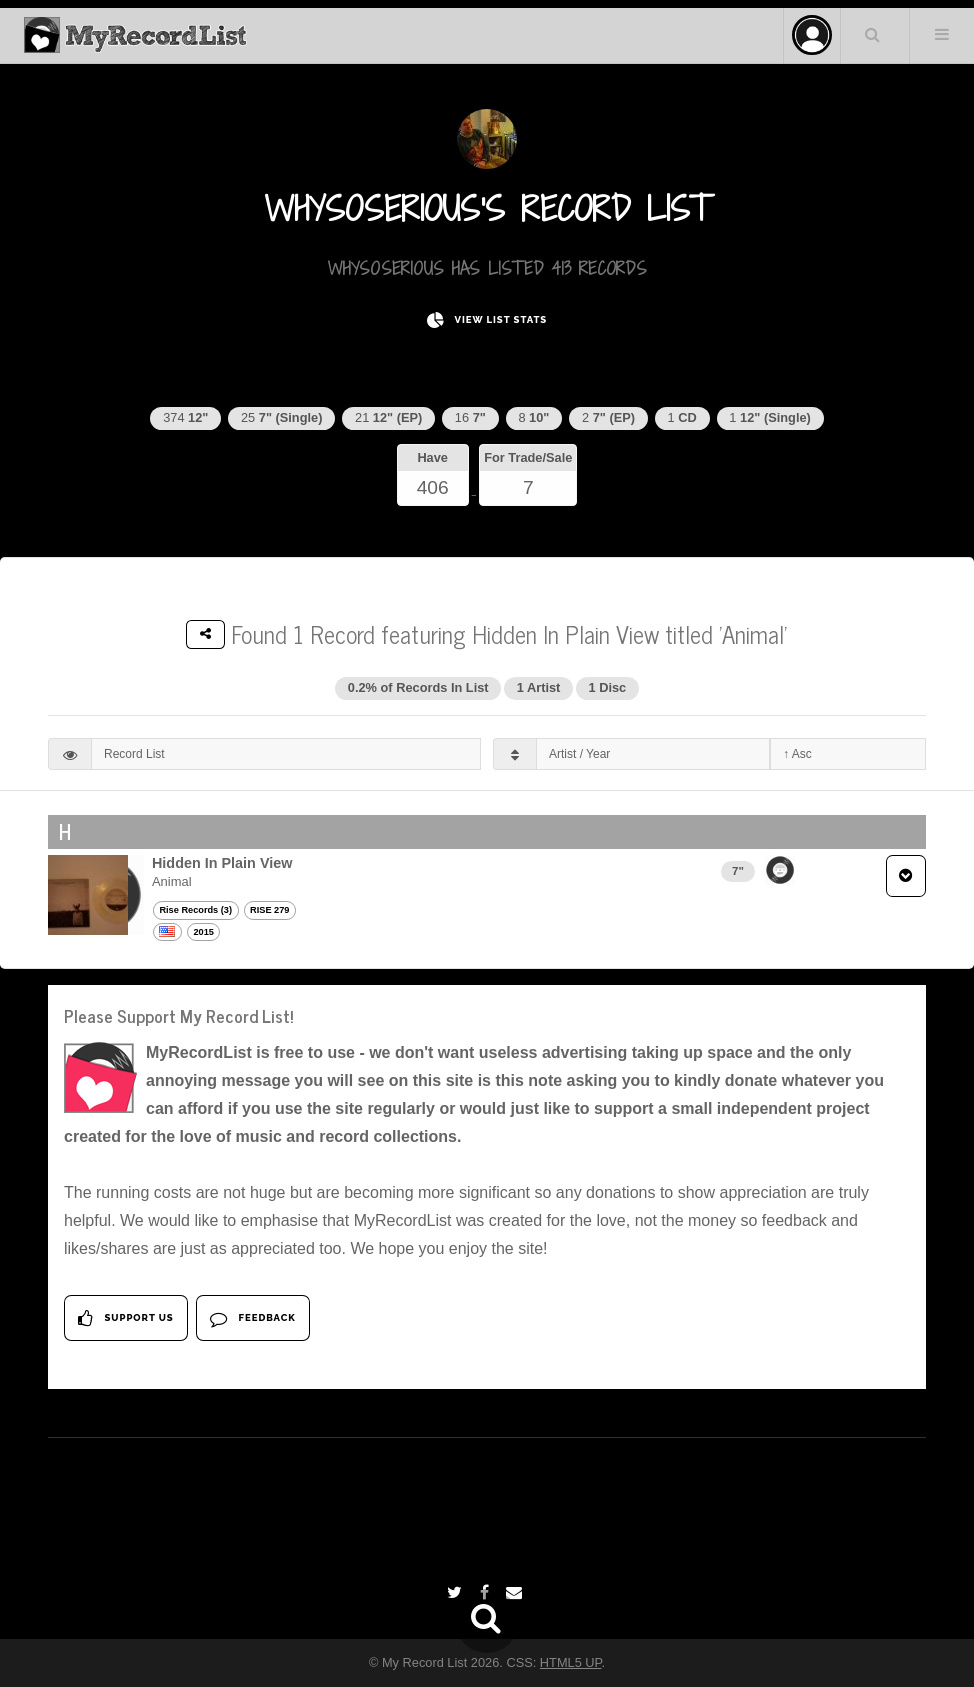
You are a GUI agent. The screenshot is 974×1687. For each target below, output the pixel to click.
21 (388, 417)
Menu (942, 34)
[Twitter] (457, 1592)
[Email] (516, 1592)
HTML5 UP (571, 1662)
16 (470, 417)
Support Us (125, 1318)
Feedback (252, 1318)
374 (185, 417)
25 (281, 417)
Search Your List (873, 34)
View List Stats (487, 320)
